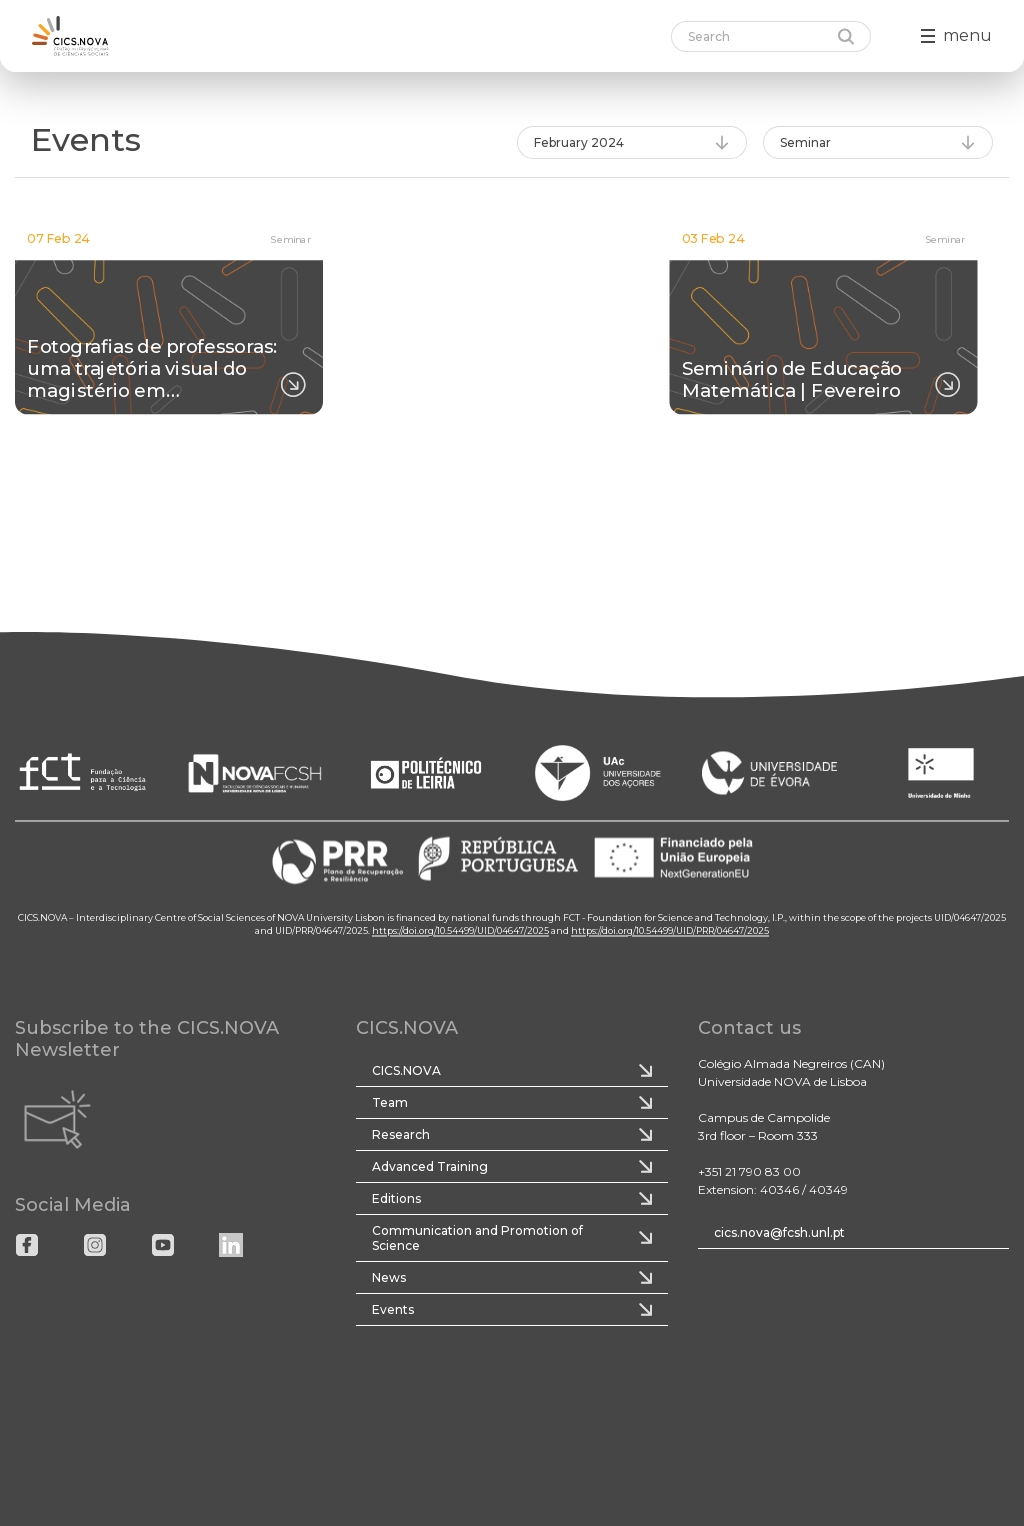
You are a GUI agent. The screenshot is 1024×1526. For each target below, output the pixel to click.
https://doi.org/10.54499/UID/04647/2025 (460, 931)
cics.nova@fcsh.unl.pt (779, 1232)
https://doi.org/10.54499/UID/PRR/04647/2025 (670, 931)
